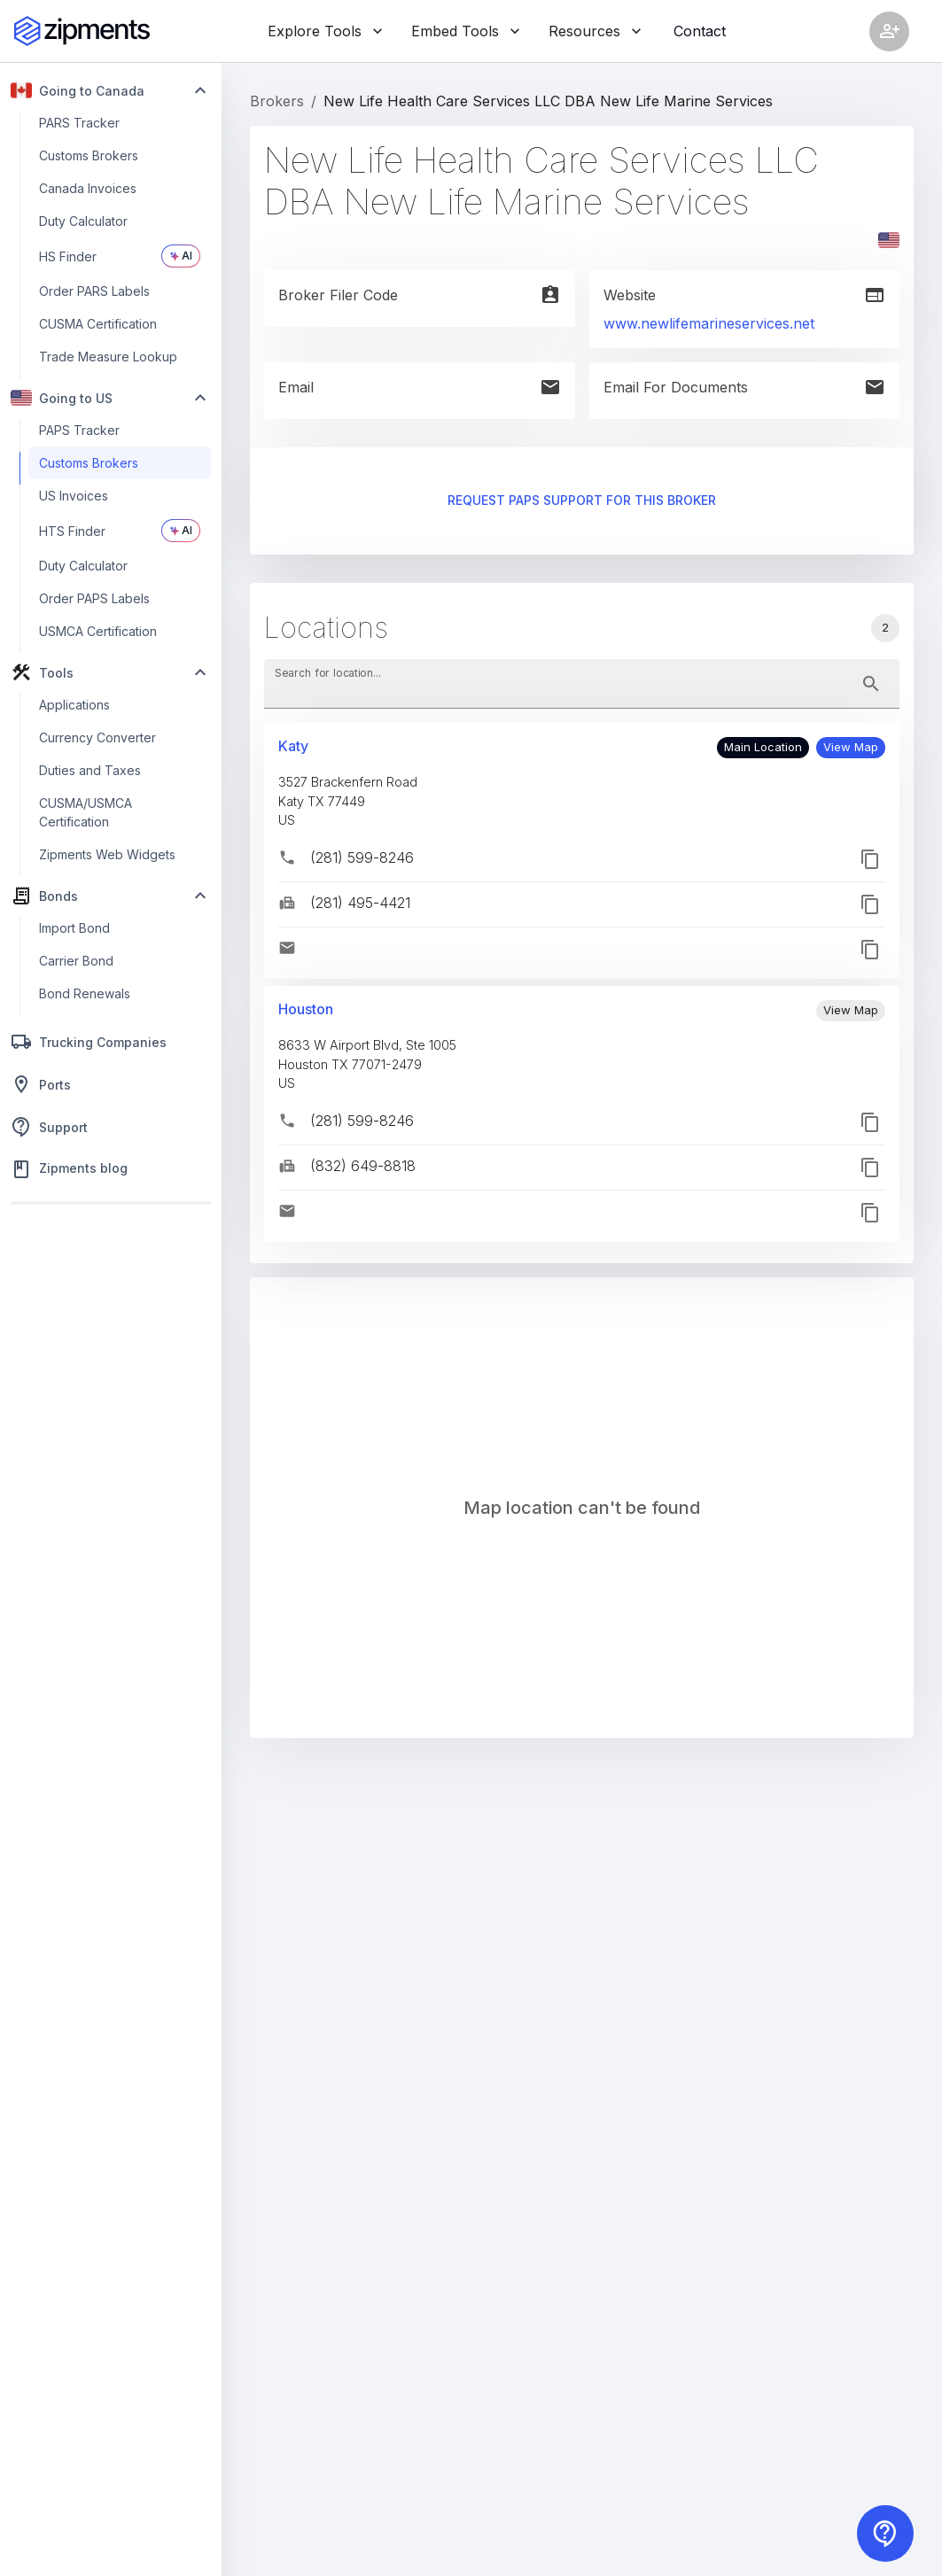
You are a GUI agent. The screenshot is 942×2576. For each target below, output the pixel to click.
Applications (74, 704)
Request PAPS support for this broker (581, 501)
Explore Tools (325, 31)
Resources (595, 31)
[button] (850, 747)
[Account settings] (889, 31)
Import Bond (74, 927)
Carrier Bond (76, 960)
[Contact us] (885, 2533)
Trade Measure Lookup (108, 356)
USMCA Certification (98, 631)
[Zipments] (82, 31)
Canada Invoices (87, 188)
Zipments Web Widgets (107, 854)
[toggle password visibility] (871, 684)
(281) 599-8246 (362, 857)
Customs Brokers (88, 155)
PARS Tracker (79, 122)
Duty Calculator (83, 221)
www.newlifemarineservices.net (708, 323)
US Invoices (73, 495)
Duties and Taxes (90, 770)
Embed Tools (465, 31)
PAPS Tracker (79, 430)
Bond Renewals (84, 993)
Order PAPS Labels (94, 598)
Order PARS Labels (94, 291)
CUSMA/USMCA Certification (85, 812)
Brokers (277, 101)
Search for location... (328, 672)
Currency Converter (97, 737)
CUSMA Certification (98, 323)
